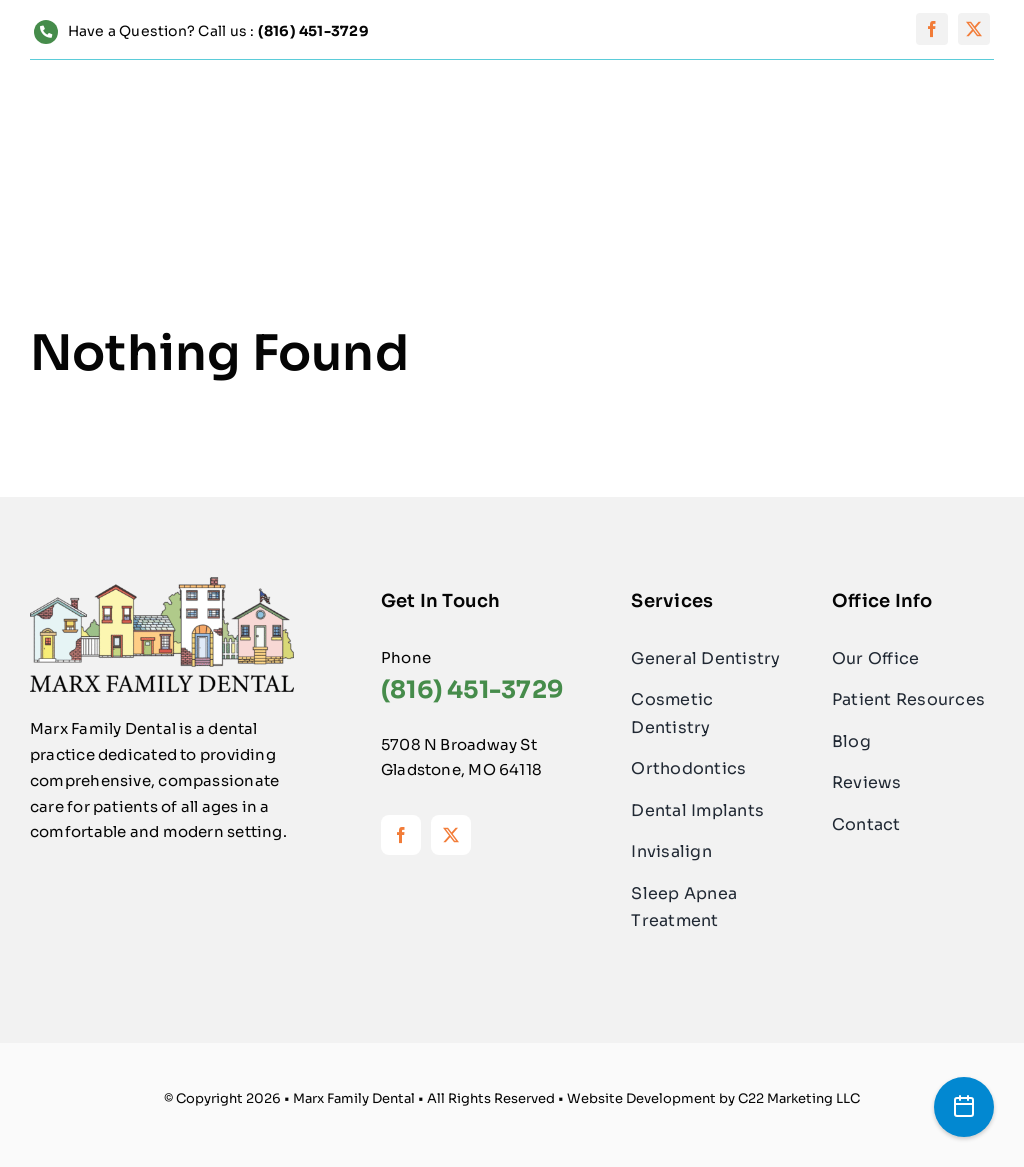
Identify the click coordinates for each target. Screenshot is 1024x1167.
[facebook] (932, 29)
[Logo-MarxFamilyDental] (162, 584)
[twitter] (974, 29)
